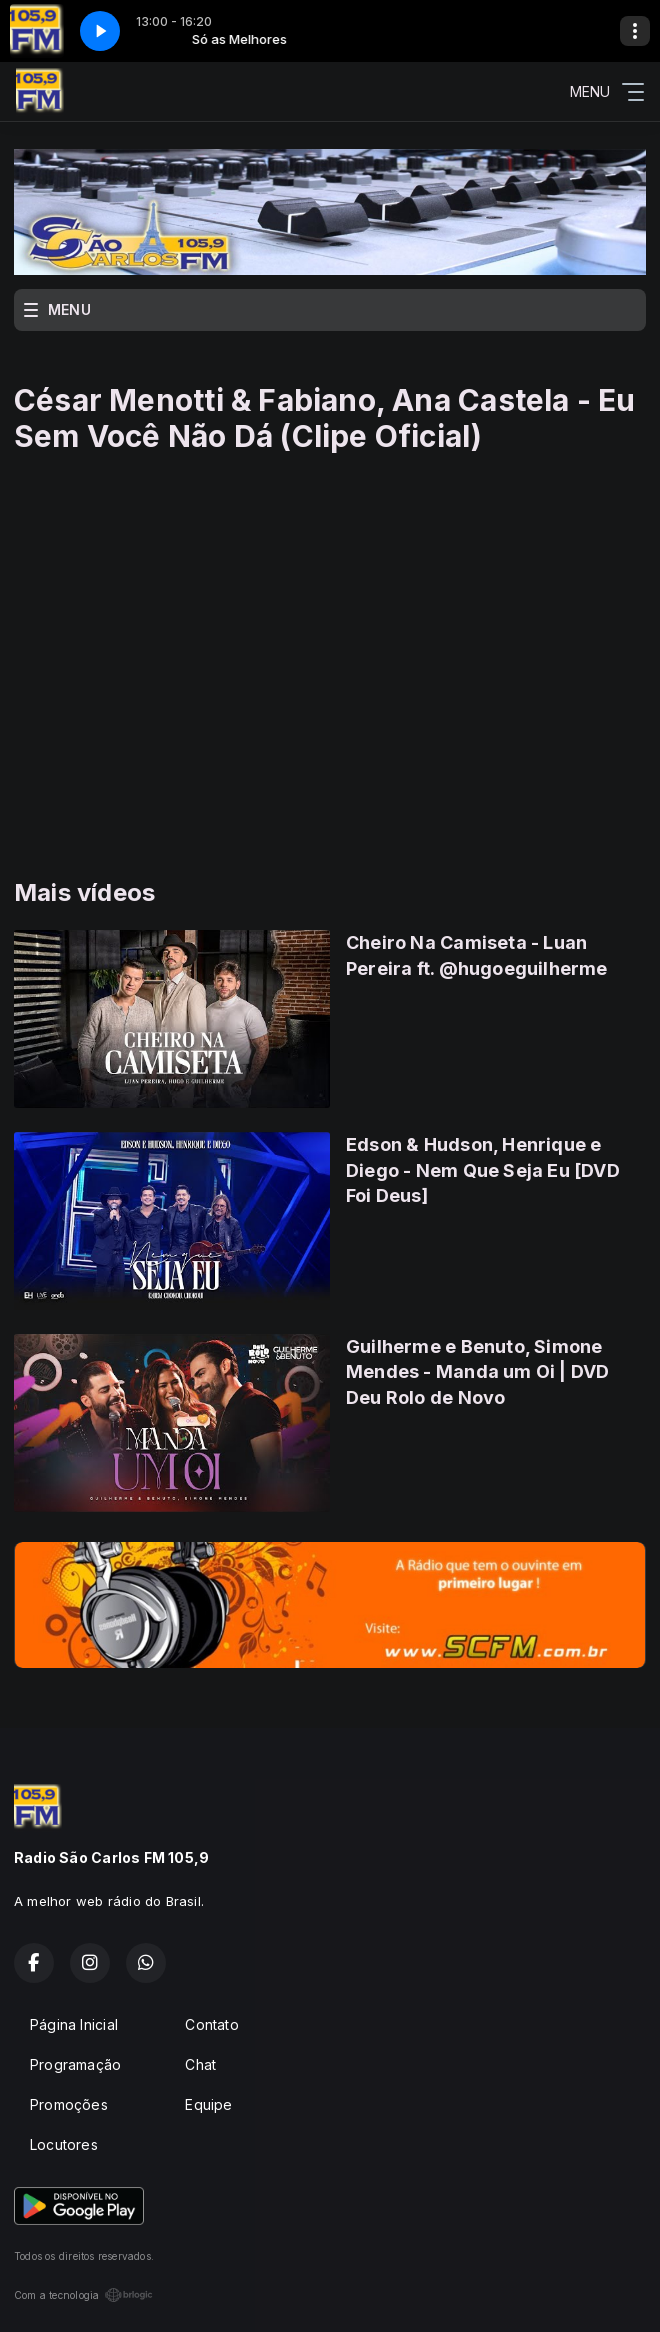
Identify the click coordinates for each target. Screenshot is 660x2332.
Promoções (69, 2104)
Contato (211, 2024)
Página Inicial (74, 2024)
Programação (75, 2064)
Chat (200, 2064)
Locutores (64, 2144)
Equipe (208, 2104)
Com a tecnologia (83, 2295)
